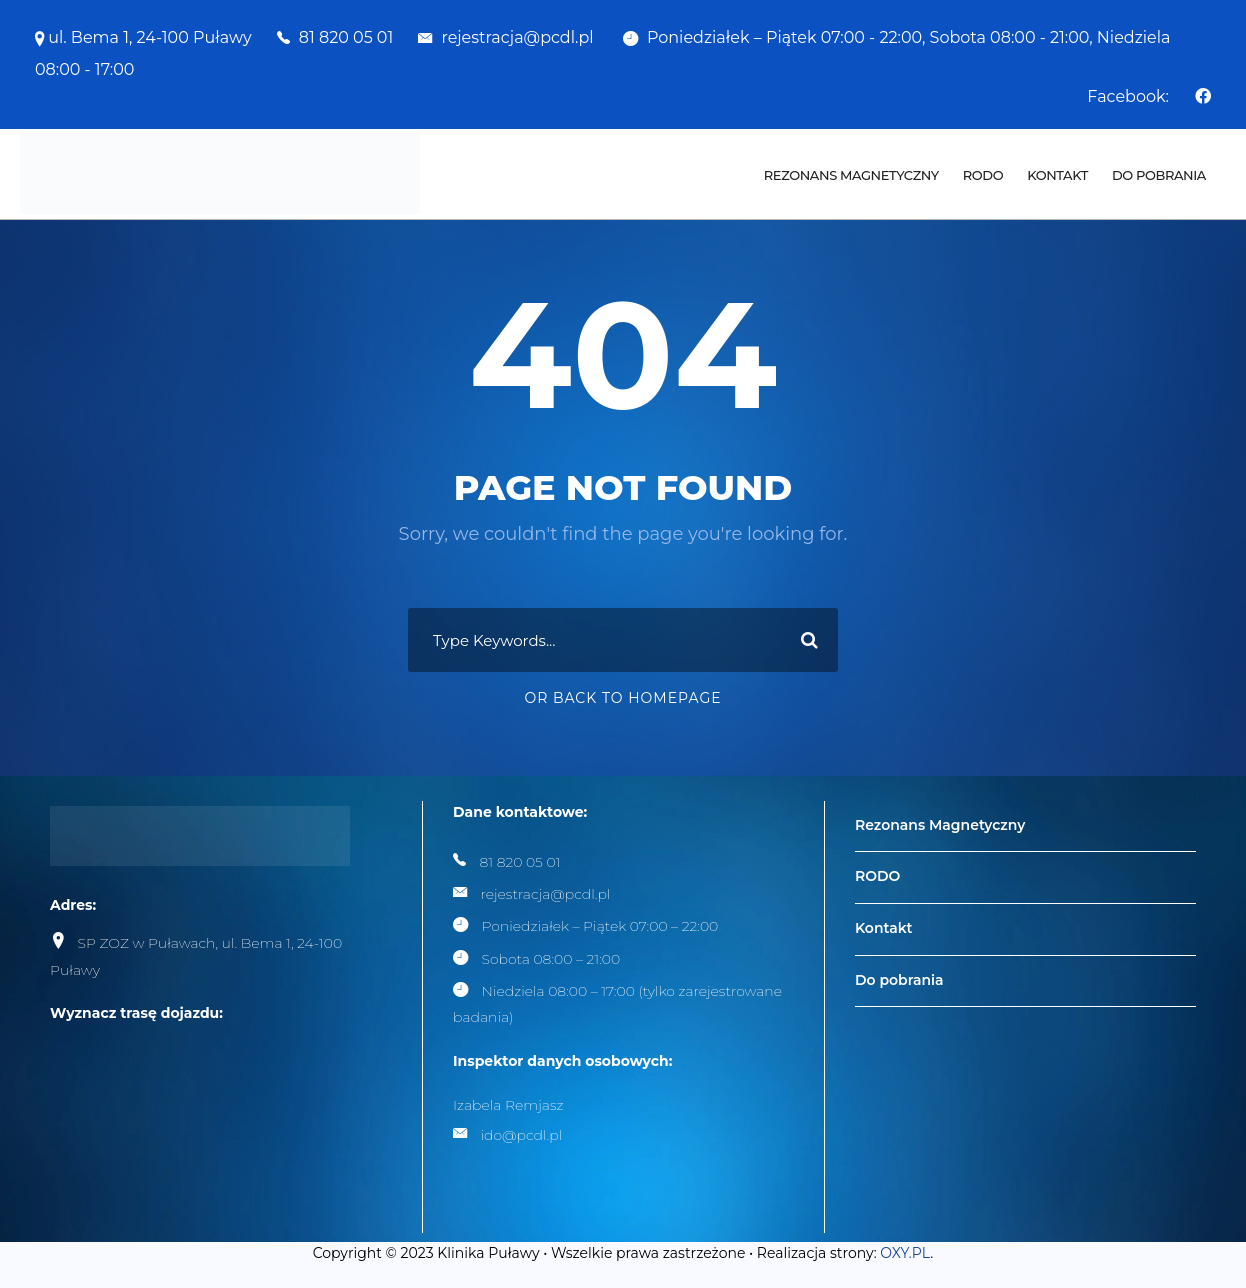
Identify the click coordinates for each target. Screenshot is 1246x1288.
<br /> (200, 1121)
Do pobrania (1159, 175)
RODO (983, 175)
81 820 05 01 (346, 37)
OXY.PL (905, 1253)
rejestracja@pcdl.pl (519, 37)
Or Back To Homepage (622, 698)
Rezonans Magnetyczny (851, 175)
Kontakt (1057, 175)
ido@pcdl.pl (522, 1135)
